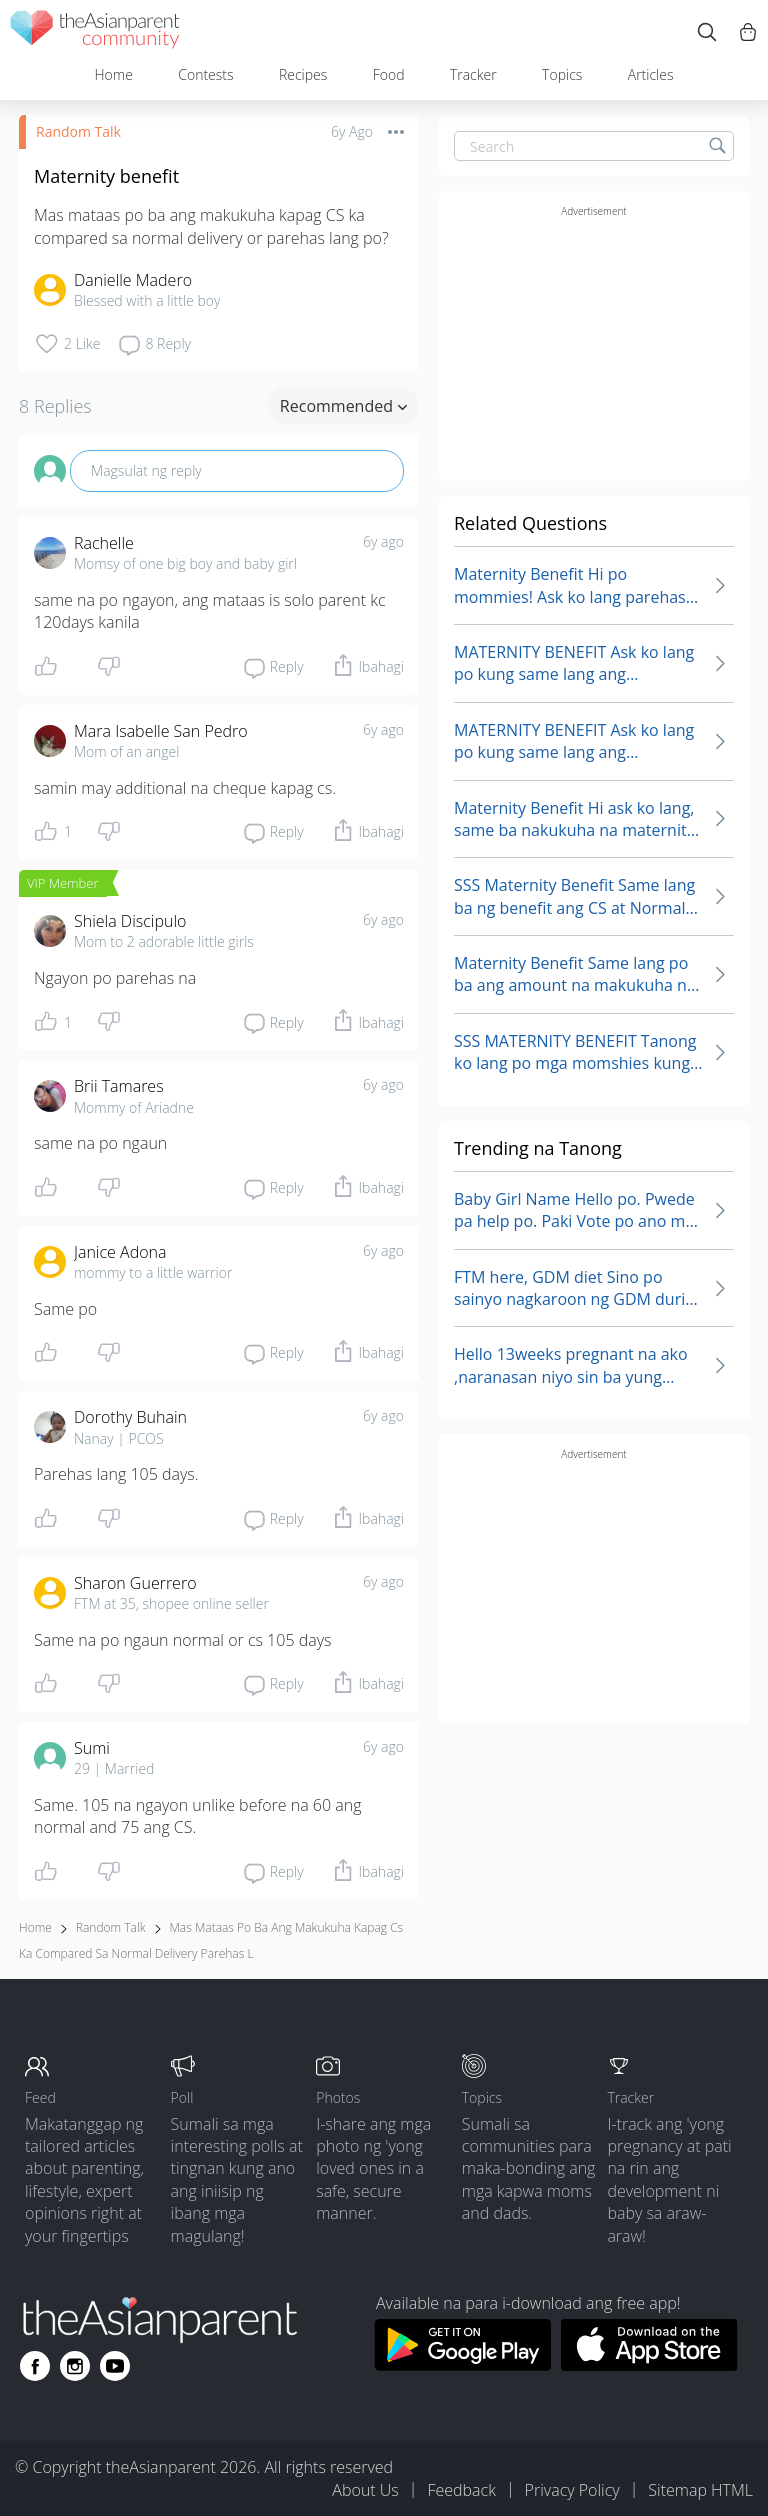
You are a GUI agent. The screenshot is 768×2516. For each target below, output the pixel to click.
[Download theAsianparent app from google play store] (462, 2365)
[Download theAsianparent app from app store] (649, 2365)
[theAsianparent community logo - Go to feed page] (95, 32)
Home (113, 74)
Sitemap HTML (700, 2490)
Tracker (473, 74)
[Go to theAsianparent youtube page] (115, 2366)
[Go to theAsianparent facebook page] (35, 2366)
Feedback (461, 2490)
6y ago (383, 541)
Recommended (343, 406)
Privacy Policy (572, 2490)
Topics (562, 74)
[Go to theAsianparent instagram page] (75, 2366)
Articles (651, 74)
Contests (205, 74)
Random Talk (78, 131)
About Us (365, 2490)
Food (389, 74)
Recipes (303, 74)
